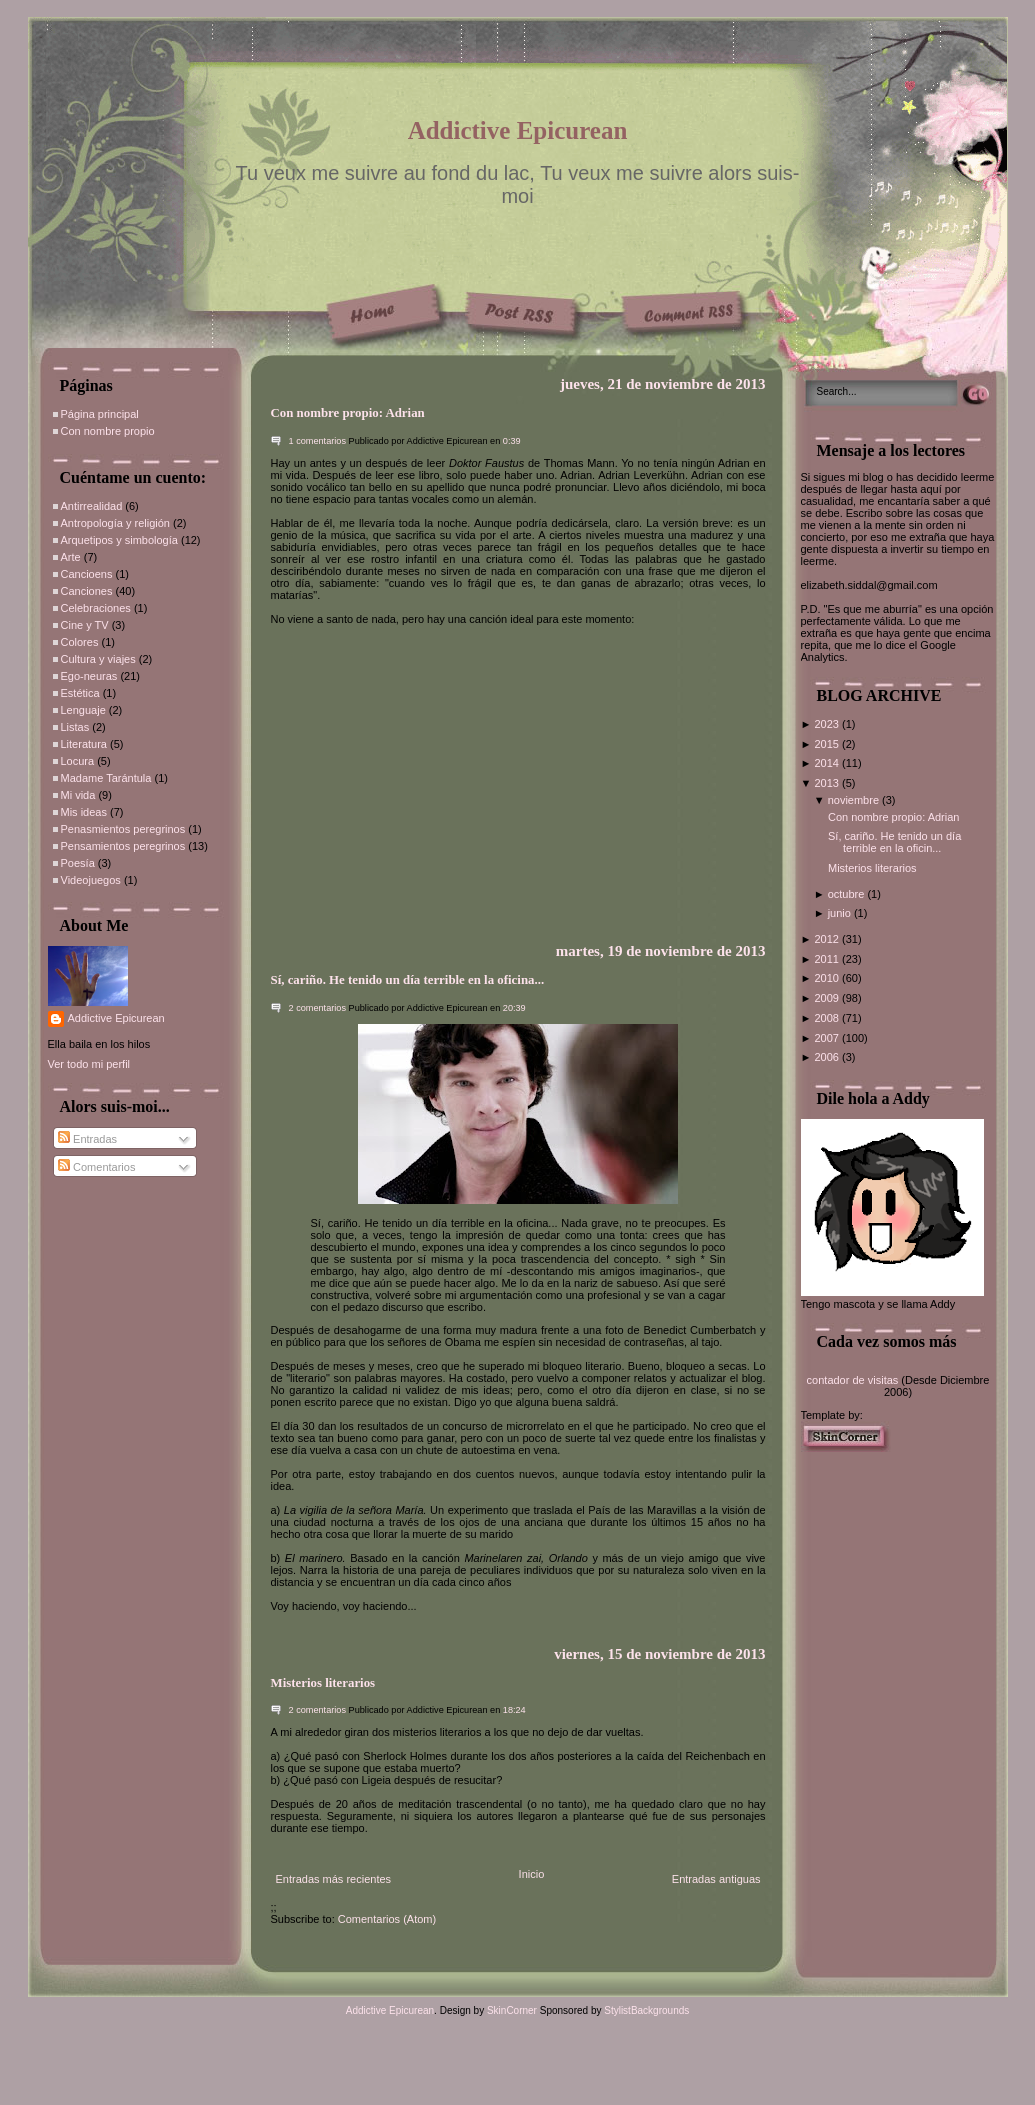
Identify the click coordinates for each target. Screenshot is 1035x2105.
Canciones (87, 591)
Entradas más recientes (334, 1879)
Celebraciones (96, 608)
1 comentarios (318, 441)
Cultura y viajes (98, 659)
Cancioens (87, 574)
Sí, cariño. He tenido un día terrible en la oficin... (894, 842)
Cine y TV (85, 625)
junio (841, 913)
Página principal (100, 414)
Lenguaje (83, 710)
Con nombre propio (108, 431)
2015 (828, 744)
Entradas (87, 1139)
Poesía (78, 863)
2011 (828, 959)
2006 (828, 1057)
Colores (80, 642)
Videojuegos (91, 880)
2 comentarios (318, 1008)
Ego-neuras (89, 676)
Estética (80, 693)
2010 (828, 978)
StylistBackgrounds (646, 2010)
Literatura (84, 744)
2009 (828, 998)
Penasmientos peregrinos (123, 829)
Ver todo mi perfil (89, 1064)
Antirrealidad (92, 506)
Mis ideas (84, 812)
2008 (828, 1018)
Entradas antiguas (716, 1879)
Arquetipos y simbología (119, 540)
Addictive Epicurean (518, 130)
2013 (828, 783)
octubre (848, 894)
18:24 (514, 1710)
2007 (828, 1038)
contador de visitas (853, 1380)
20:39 (514, 1008)
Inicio (532, 1874)
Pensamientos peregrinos (123, 846)
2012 (828, 939)
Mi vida (78, 795)
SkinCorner (512, 2010)
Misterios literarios (323, 1683)
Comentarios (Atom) (387, 1919)
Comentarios (96, 1167)
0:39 (512, 441)
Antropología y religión (115, 523)
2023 (828, 724)
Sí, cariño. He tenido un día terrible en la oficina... (408, 980)
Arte (71, 557)
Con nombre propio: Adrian (348, 413)
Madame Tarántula (106, 778)
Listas (75, 727)
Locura (78, 761)
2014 (828, 763)
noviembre (855, 800)
